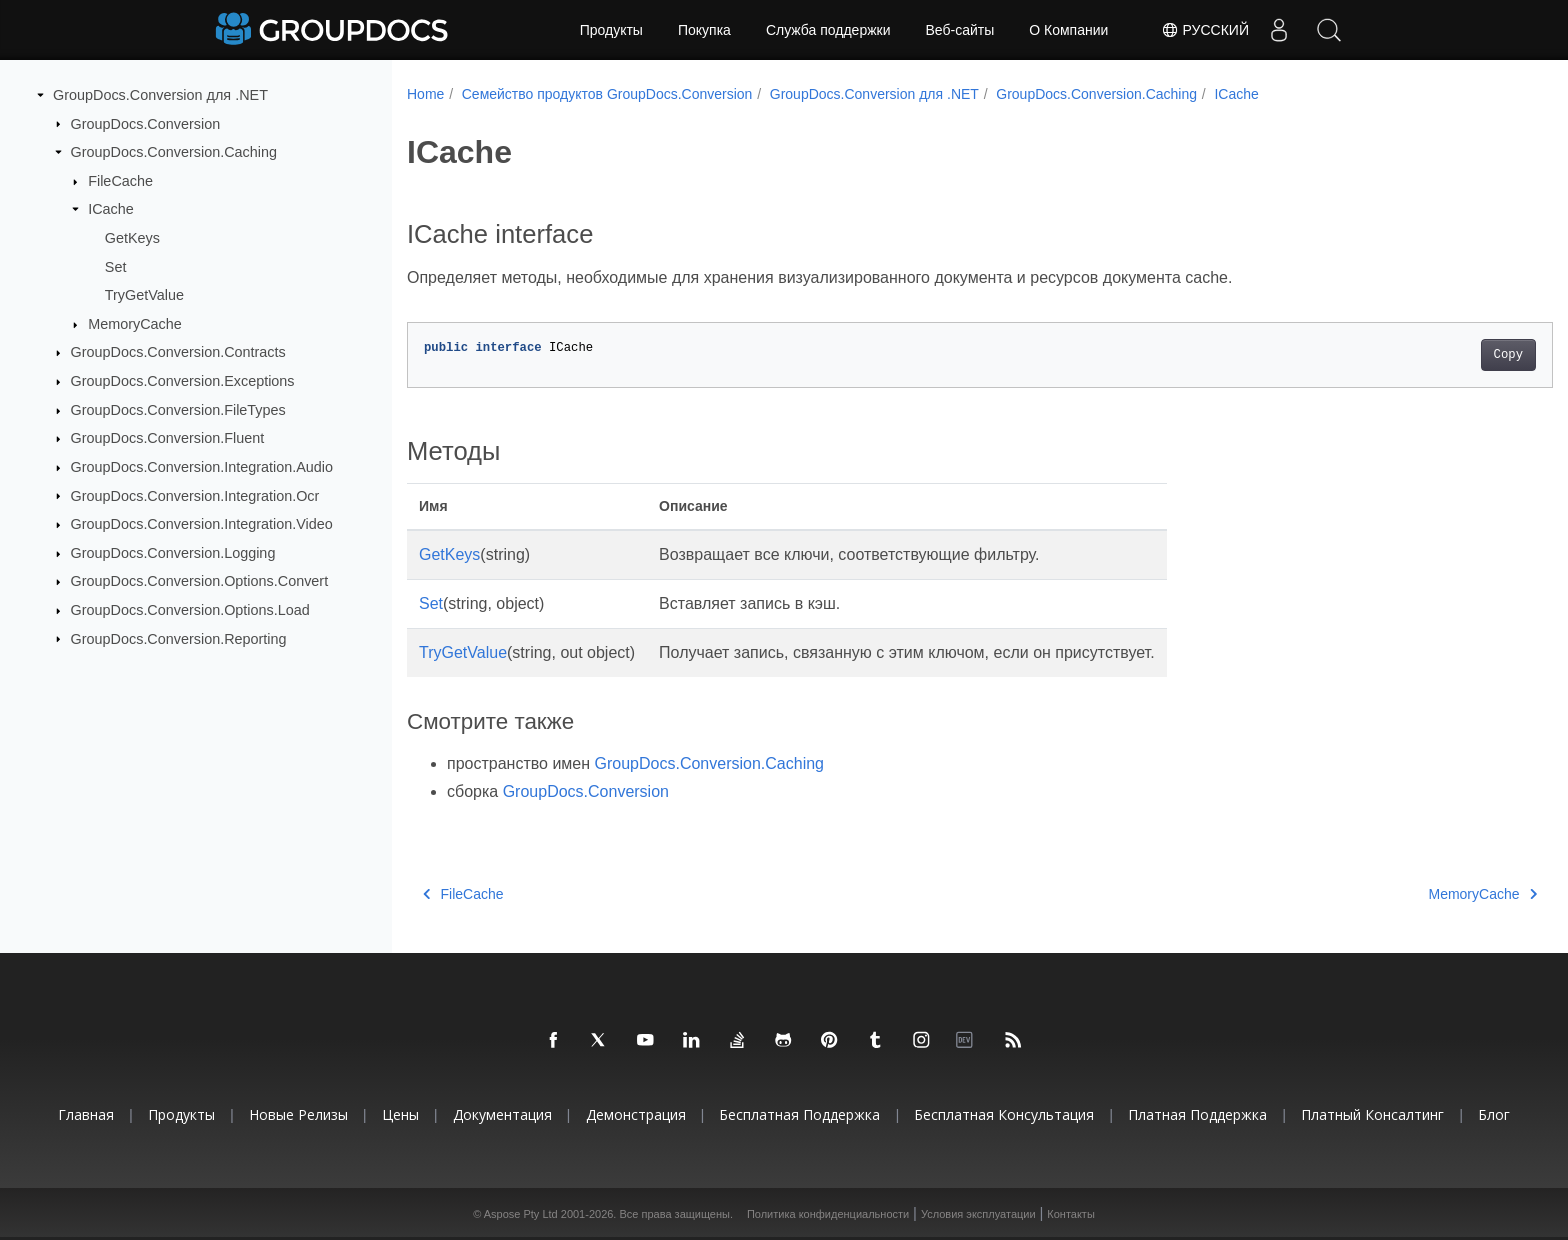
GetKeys (132, 238)
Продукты (611, 30)
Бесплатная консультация (1004, 1114)
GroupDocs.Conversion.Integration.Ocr (195, 495)
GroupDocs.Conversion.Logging (173, 553)
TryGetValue (144, 295)
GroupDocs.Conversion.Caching (174, 152)
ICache (111, 209)
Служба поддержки (828, 30)
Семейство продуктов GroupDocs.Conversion (607, 94)
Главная (86, 1114)
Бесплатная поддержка (799, 1114)
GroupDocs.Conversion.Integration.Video (202, 524)
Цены (400, 1114)
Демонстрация (636, 1114)
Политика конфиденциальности (828, 1214)
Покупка (704, 30)
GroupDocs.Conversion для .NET (160, 95)
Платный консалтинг (1372, 1114)
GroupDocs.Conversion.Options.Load (190, 610)
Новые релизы (298, 1114)
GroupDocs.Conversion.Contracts (178, 352)
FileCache (120, 181)
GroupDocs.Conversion (146, 123)
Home (425, 94)
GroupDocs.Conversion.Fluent (168, 438)
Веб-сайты (960, 30)
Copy (1429, 355)
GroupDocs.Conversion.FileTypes (178, 410)
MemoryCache (135, 324)
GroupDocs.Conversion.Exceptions (183, 381)
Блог (1494, 1114)
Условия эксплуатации (978, 1214)
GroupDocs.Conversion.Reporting (179, 638)
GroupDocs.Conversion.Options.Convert (200, 581)
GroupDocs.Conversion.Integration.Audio (202, 467)
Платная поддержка (1197, 1114)
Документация (502, 1114)
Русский (1205, 30)
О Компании (1068, 30)
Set (116, 266)
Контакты (1071, 1214)
